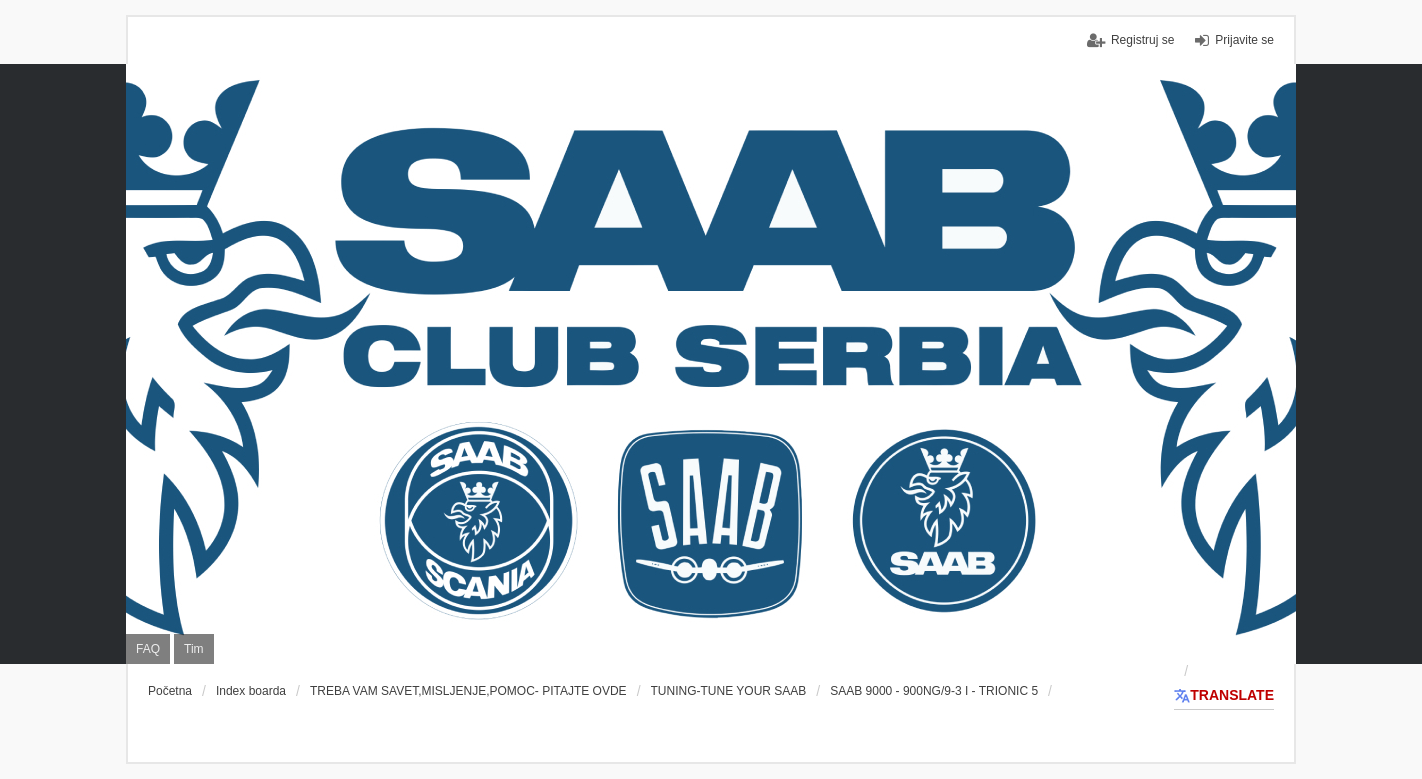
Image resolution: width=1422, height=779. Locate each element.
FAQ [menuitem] (148, 649)
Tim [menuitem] (194, 649)
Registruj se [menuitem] (1142, 40)
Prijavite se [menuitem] (1244, 40)
